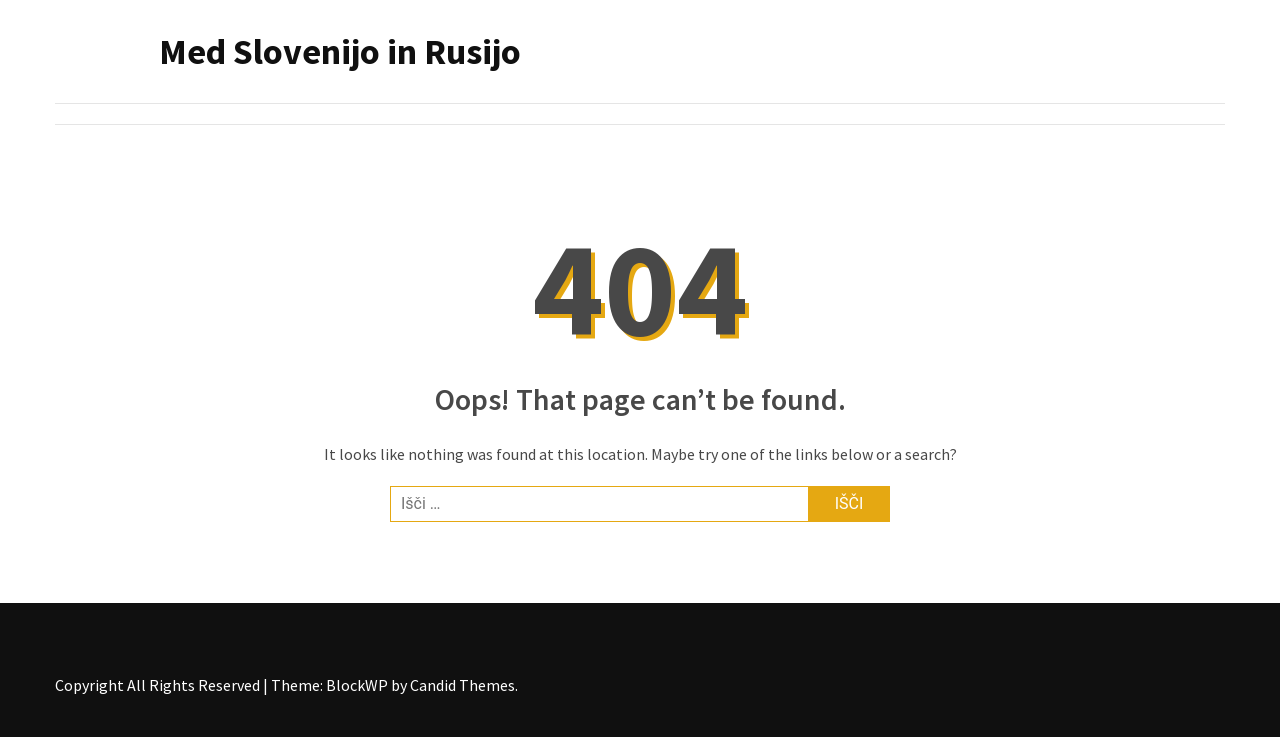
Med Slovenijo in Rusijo (340, 51)
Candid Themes (462, 685)
